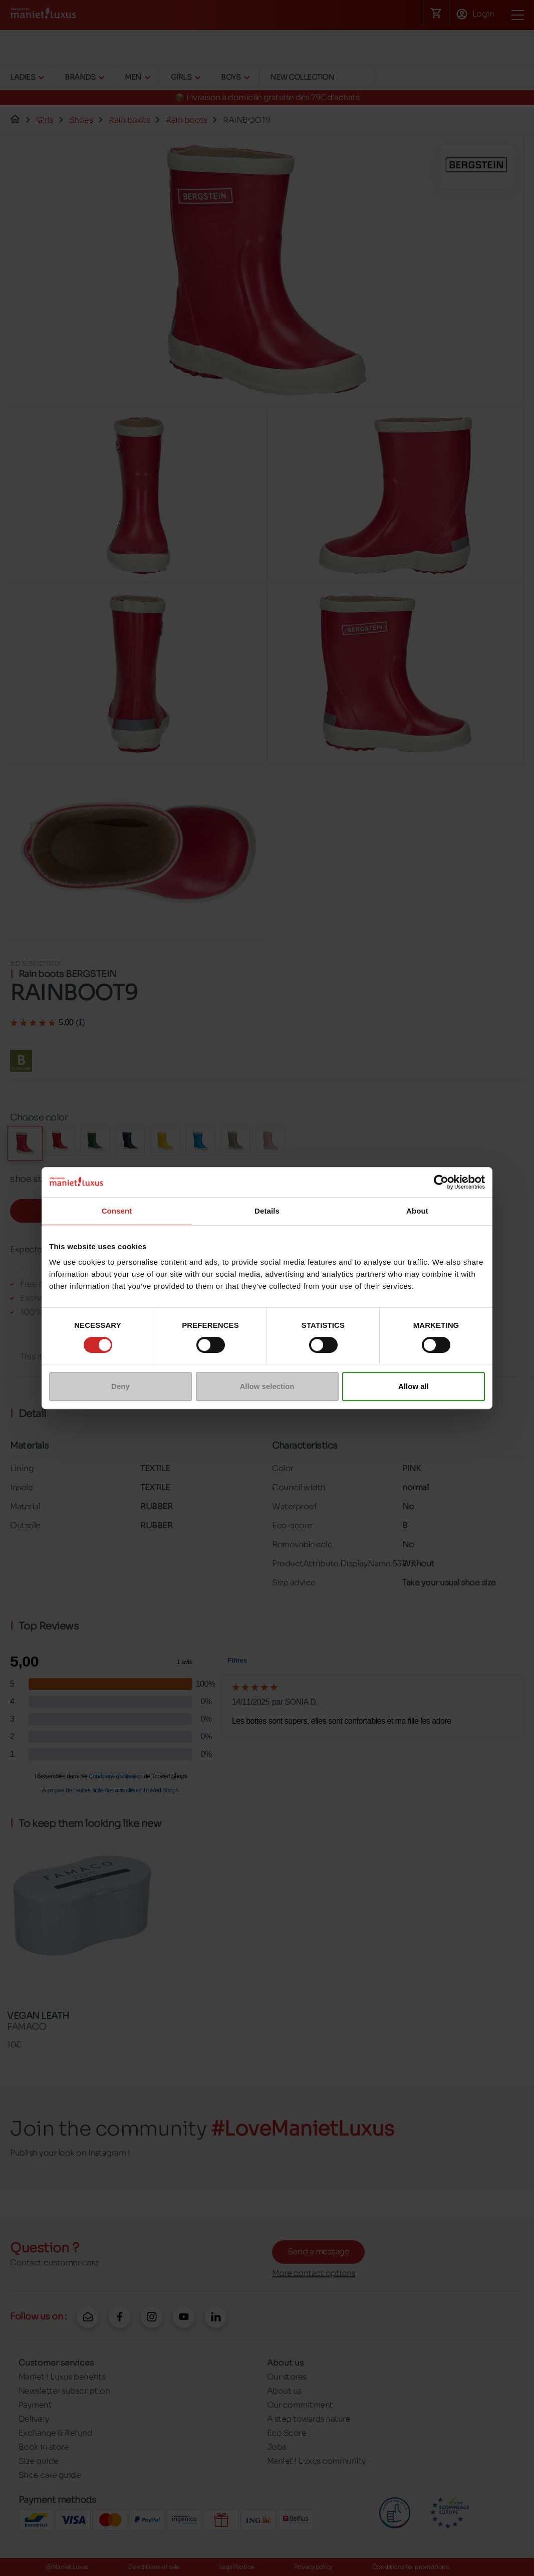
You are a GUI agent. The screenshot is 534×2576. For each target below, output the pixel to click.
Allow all (413, 1386)
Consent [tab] (117, 1211)
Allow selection (266, 1386)
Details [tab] (267, 1211)
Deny (120, 1386)
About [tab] (417, 1211)
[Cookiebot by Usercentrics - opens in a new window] (441, 1182)
